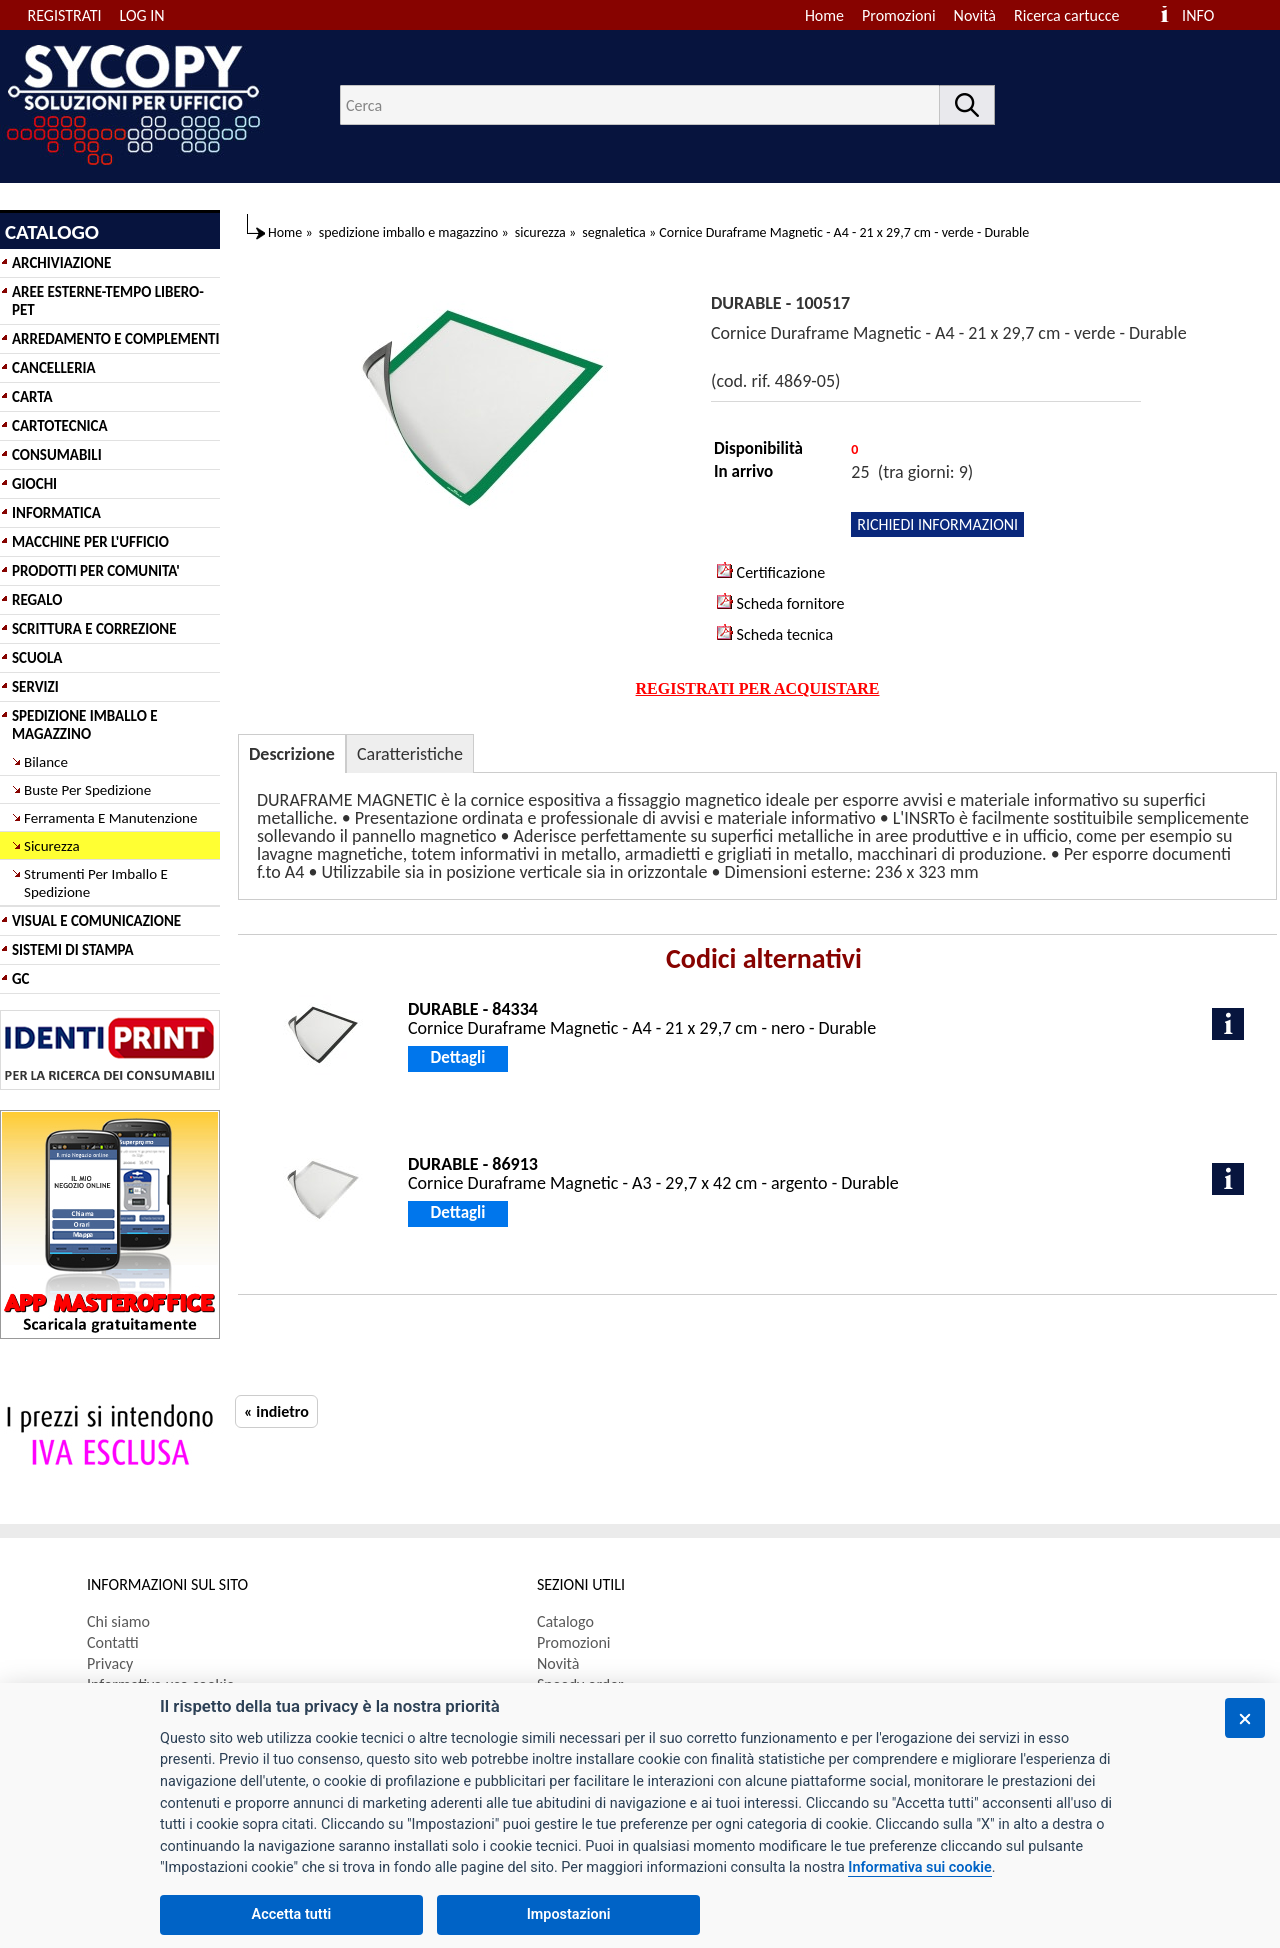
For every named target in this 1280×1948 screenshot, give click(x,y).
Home (824, 15)
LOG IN (142, 15)
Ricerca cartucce (1066, 15)
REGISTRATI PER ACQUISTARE (758, 688)
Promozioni (899, 15)
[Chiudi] (1245, 1718)
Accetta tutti (292, 1914)
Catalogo (565, 1621)
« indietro (276, 1411)
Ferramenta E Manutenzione (110, 818)
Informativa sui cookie (919, 1867)
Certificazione (771, 572)
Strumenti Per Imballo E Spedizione (96, 883)
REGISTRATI (65, 15)
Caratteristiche (410, 754)
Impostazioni (569, 1914)
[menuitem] (1075, 15)
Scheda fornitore (780, 603)
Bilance (46, 762)
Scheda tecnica (775, 634)
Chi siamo (118, 1621)
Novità (975, 15)
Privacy (110, 1663)
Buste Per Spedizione (87, 790)
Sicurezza (52, 846)
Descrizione (292, 754)
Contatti (113, 1642)
